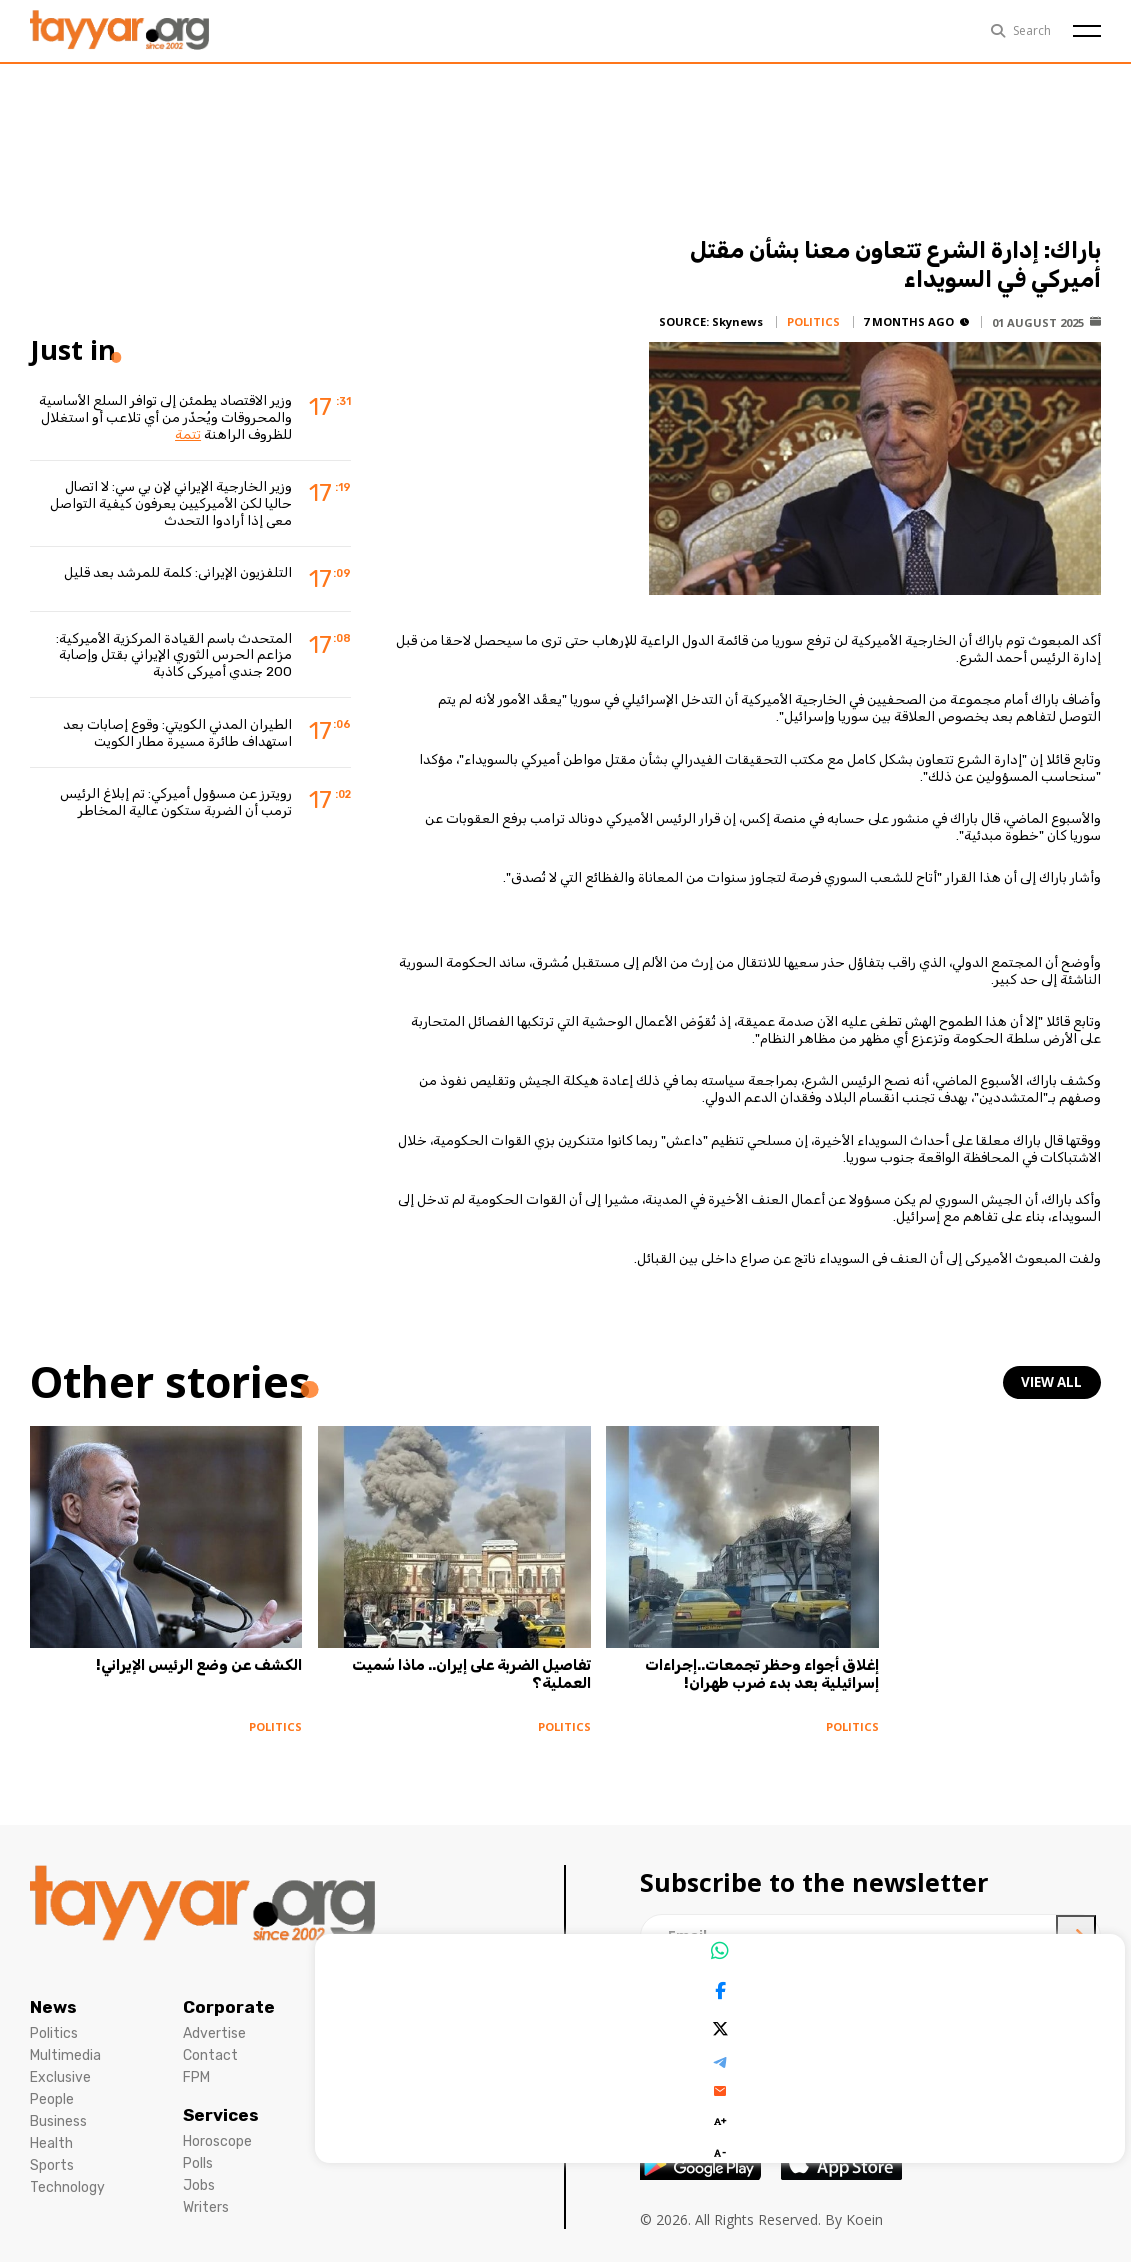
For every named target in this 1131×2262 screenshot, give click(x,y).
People (52, 2084)
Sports (52, 2150)
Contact (210, 2040)
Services (221, 2100)
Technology (67, 2172)
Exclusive (60, 2062)
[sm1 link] (975, 2002)
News (53, 1992)
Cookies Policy (382, 2062)
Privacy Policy (381, 2018)
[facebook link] (659, 2002)
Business (58, 2106)
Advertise (214, 2018)
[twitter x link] (779, 2002)
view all (1053, 1382)
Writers (206, 2192)
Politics (54, 2018)
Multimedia (65, 2040)
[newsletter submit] (1076, 1921)
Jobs (199, 2170)
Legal (360, 1992)
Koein (864, 2204)
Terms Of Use (379, 2040)
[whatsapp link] (915, 2002)
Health (51, 2128)
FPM (196, 2062)
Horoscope (217, 2126)
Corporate (229, 1992)
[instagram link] (719, 2002)
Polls (198, 2148)
